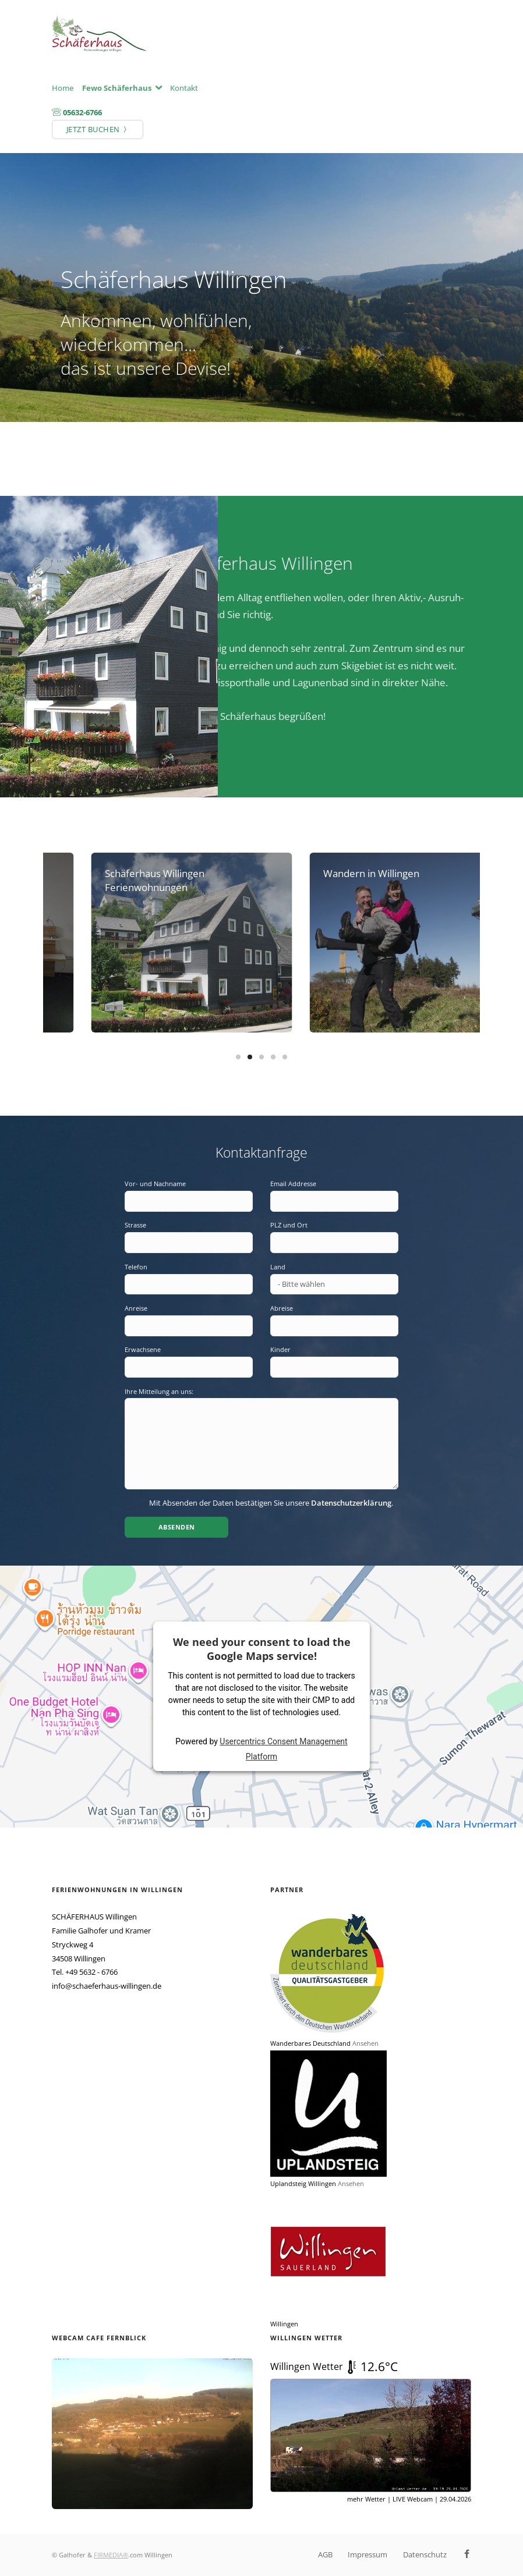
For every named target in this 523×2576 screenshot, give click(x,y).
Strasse (135, 1224)
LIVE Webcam (413, 2499)
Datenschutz (425, 2554)
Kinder (280, 1349)
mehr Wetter (366, 2499)
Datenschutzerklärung (351, 1503)
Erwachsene (143, 1349)
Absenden (176, 1527)
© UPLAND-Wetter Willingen (437, 2513)
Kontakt (184, 88)
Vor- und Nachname (155, 1183)
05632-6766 (82, 112)
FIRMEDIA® (111, 2554)
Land (277, 1266)
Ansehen (365, 2043)
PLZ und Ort (289, 1224)
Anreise (136, 1308)
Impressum (367, 2554)
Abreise (281, 1308)
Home (62, 88)
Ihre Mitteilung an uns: (159, 1391)
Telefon (136, 1266)
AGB (325, 2554)
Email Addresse (293, 1183)
